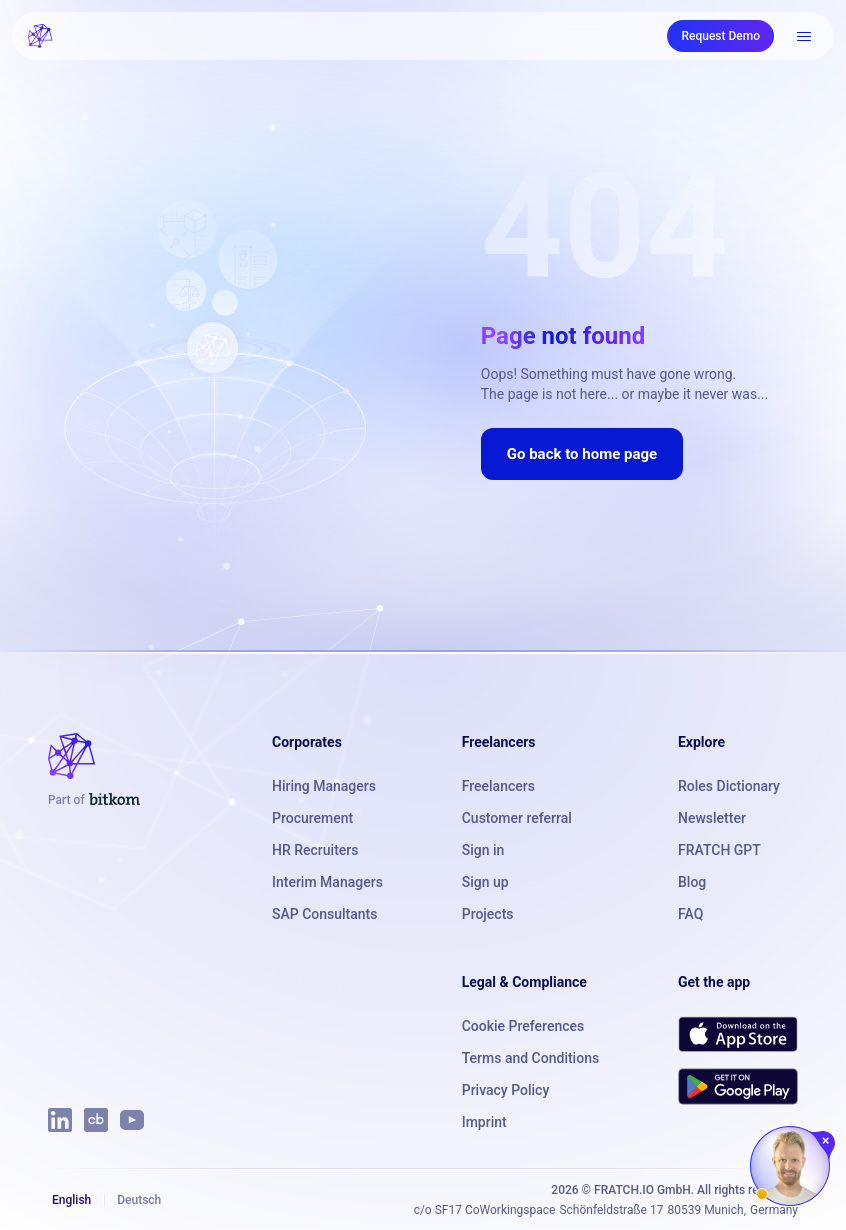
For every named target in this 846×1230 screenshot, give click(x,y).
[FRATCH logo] (40, 36)
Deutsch (139, 1200)
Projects (488, 914)
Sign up (485, 882)
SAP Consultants (324, 914)
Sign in (483, 850)
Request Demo (720, 36)
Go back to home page (582, 454)
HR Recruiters (315, 850)
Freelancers (498, 786)
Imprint (484, 1122)
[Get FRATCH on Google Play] (738, 1086)
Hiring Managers (324, 786)
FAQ (690, 914)
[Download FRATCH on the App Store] (738, 1034)
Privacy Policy (506, 1090)
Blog (692, 882)
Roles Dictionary (729, 786)
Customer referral (517, 818)
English (71, 1200)
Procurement (312, 818)
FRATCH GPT (719, 850)
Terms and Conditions (530, 1058)
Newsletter (712, 818)
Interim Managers (327, 882)
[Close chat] (826, 1141)
